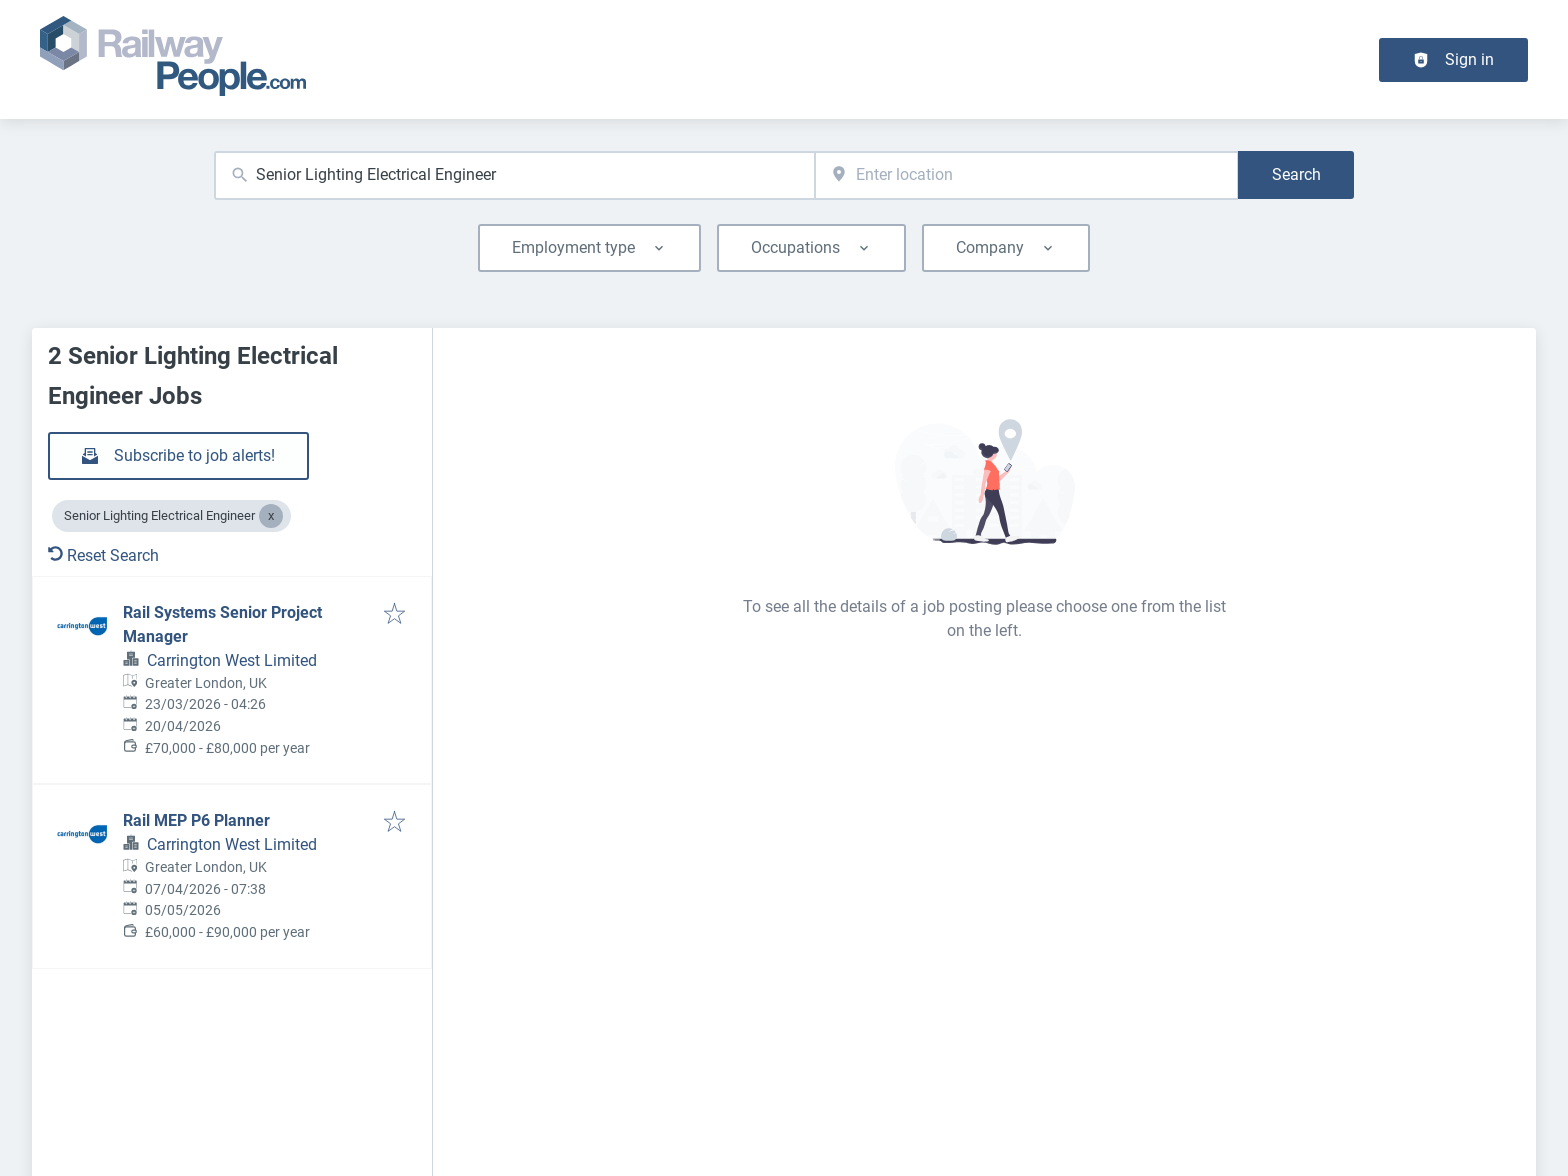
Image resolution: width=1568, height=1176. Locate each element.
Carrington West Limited (232, 660)
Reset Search (103, 555)
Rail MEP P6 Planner (196, 820)
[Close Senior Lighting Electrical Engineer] (271, 516)
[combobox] (514, 175)
